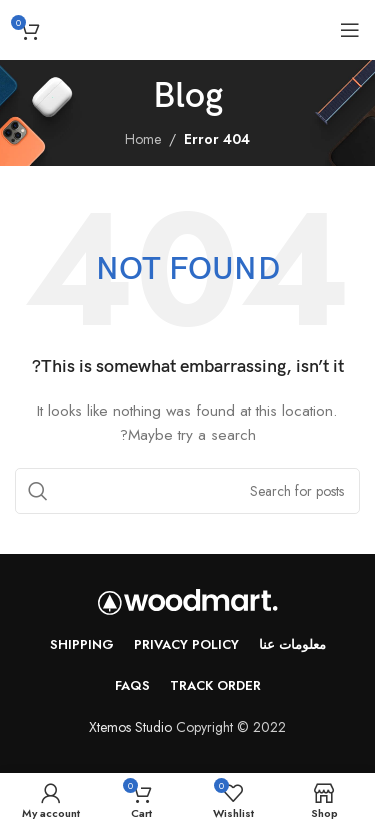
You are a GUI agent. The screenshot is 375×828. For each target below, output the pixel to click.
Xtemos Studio (130, 727)
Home (143, 139)
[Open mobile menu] (350, 30)
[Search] (187, 491)
